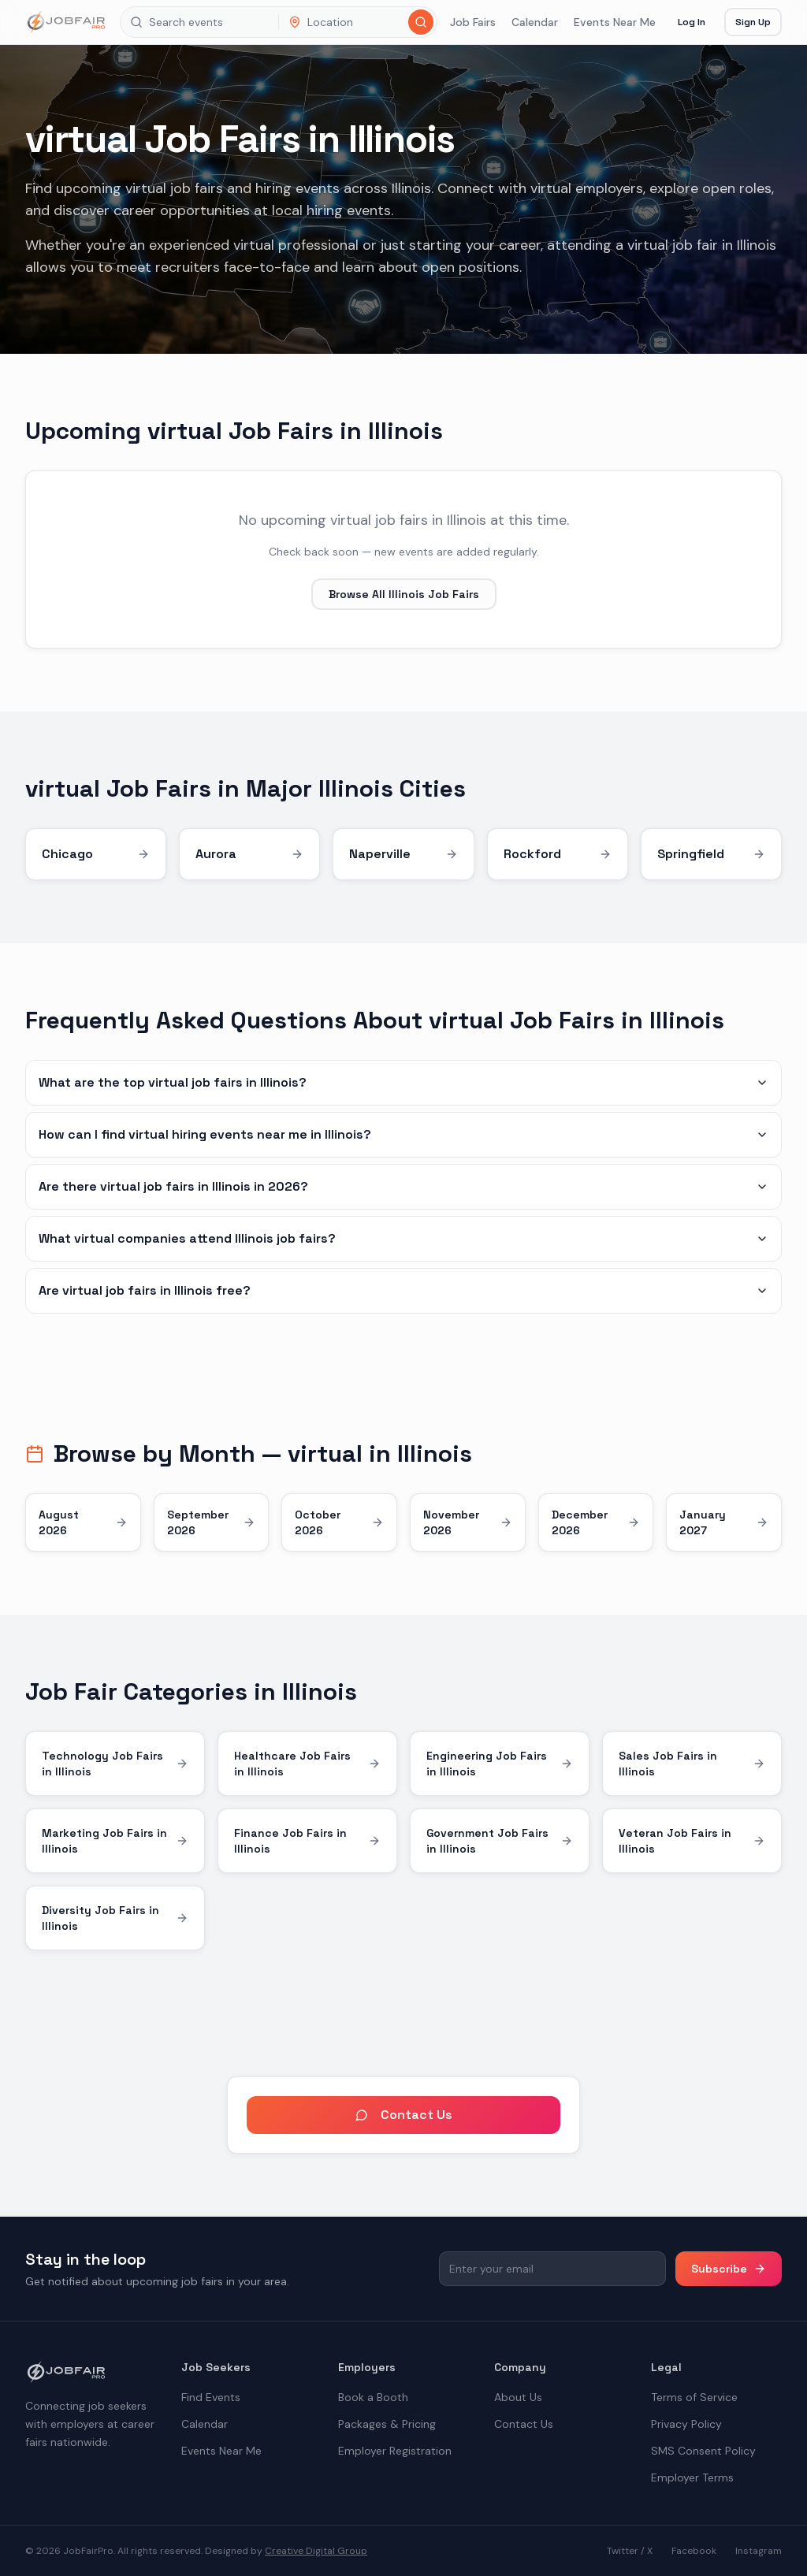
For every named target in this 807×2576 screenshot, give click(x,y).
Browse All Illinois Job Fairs (404, 594)
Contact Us (403, 2114)
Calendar (534, 22)
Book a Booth (373, 2397)
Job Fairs (473, 22)
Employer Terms (692, 2477)
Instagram (758, 2550)
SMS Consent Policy (703, 2451)
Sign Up (753, 22)
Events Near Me (615, 22)
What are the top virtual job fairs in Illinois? (403, 1082)
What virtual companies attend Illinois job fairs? (403, 1238)
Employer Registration (395, 2451)
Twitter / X (630, 2550)
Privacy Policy (686, 2424)
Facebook (693, 2550)
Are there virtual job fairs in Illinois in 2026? (403, 1186)
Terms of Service (694, 2397)
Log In (691, 22)
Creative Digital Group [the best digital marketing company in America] (316, 2550)
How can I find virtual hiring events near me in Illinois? (403, 1134)
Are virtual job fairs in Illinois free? (403, 1290)
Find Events (210, 2397)
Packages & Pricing (387, 2424)
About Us (518, 2397)
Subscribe (728, 2269)
